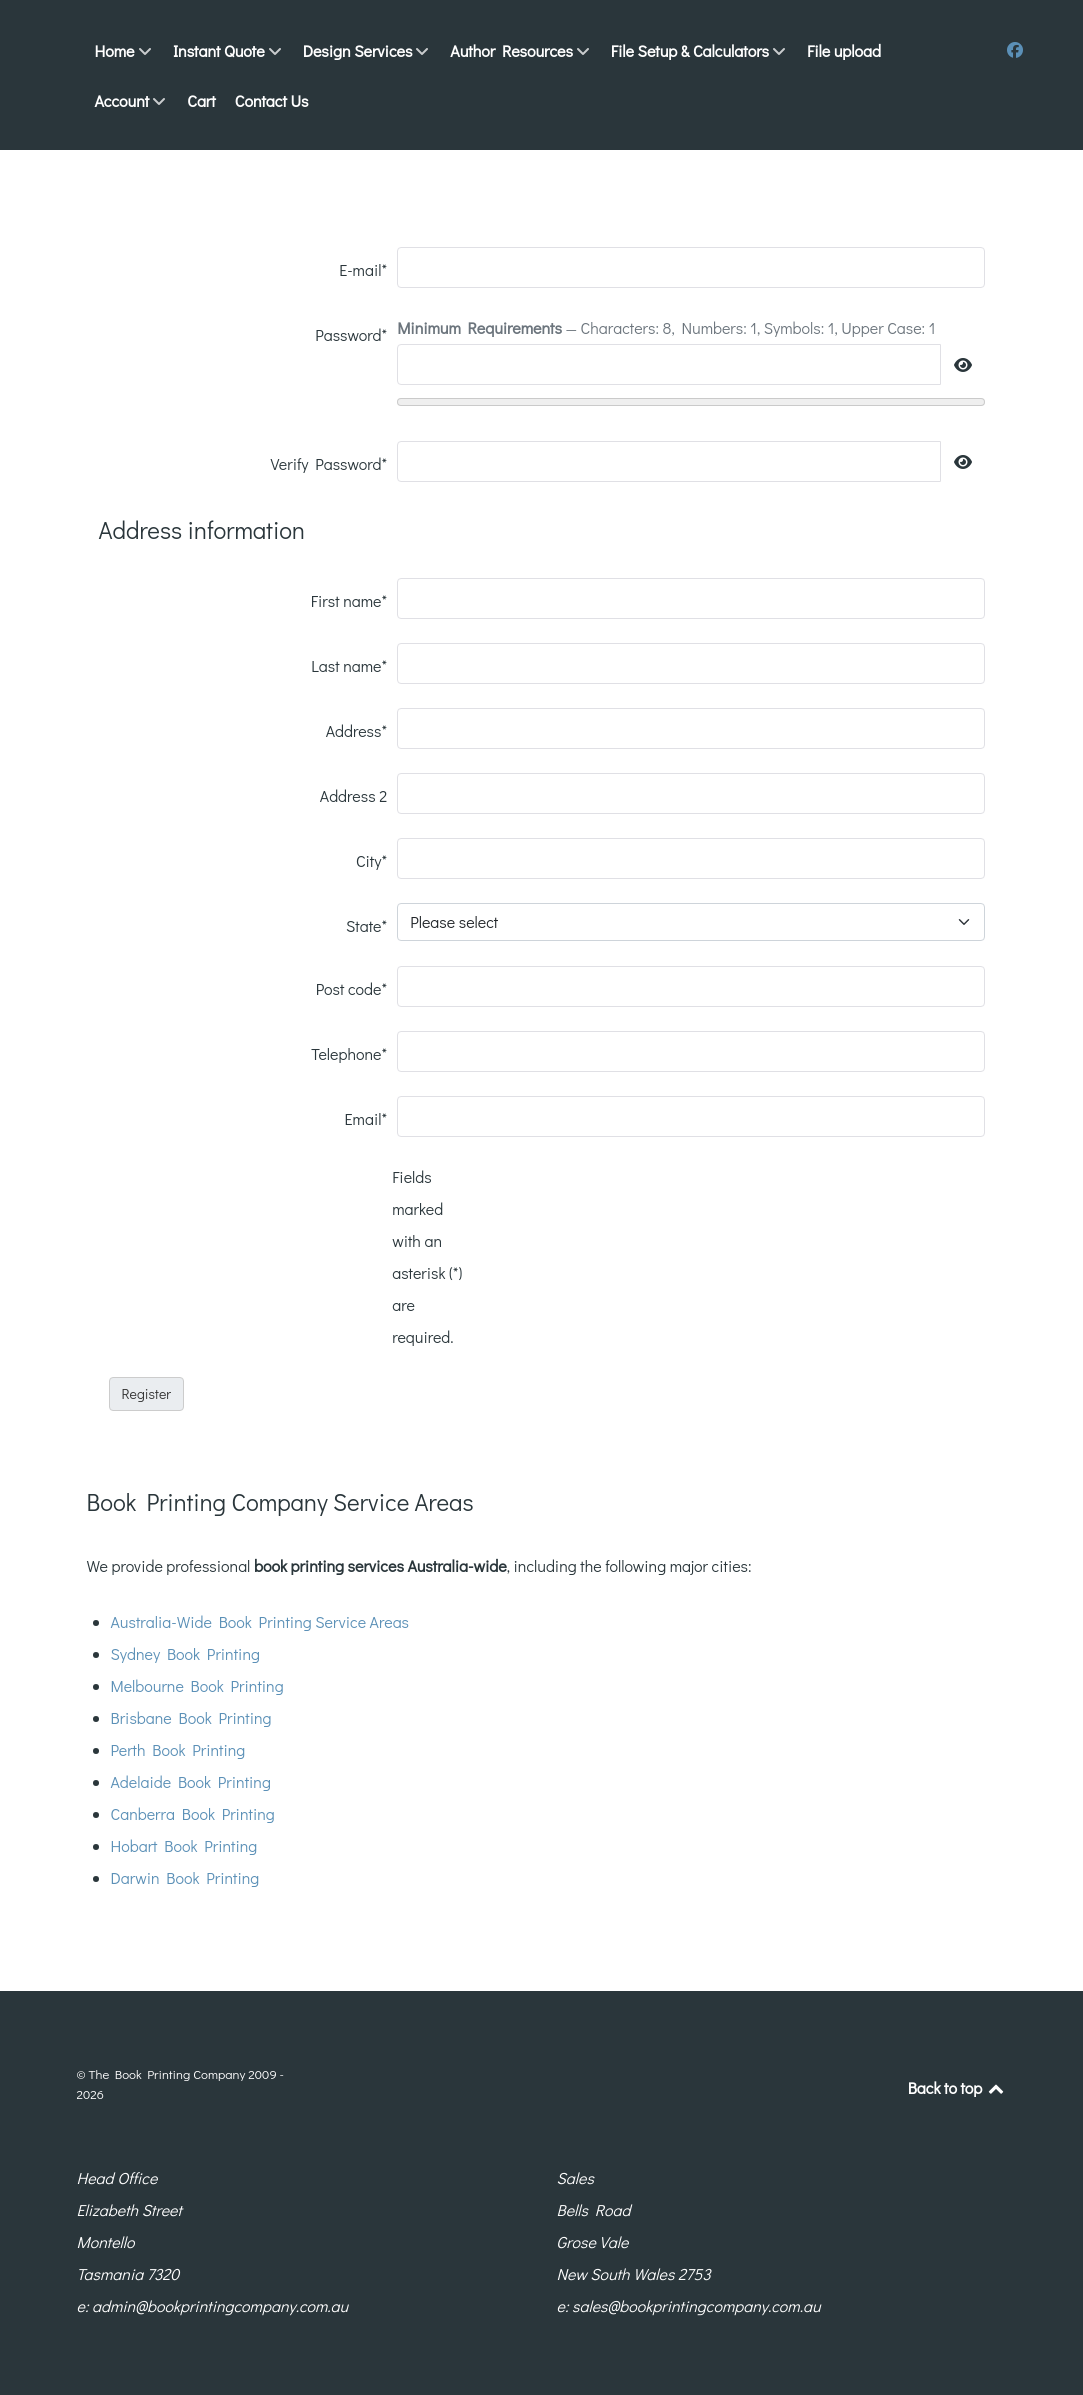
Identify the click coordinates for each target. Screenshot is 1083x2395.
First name (349, 600)
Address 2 (353, 795)
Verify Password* (329, 463)
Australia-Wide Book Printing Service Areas (260, 1621)
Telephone (349, 1053)
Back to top (957, 2087)
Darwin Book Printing (185, 1877)
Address (357, 730)
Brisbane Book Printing (191, 1717)
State (366, 925)
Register (147, 1393)
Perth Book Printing (178, 1749)
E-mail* (363, 269)
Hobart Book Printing (184, 1845)
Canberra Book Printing (193, 1813)
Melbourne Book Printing (197, 1685)
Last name (349, 665)
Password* (351, 334)
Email (366, 1118)
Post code (351, 988)
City (371, 860)
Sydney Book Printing (185, 1653)
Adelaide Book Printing (191, 1781)
